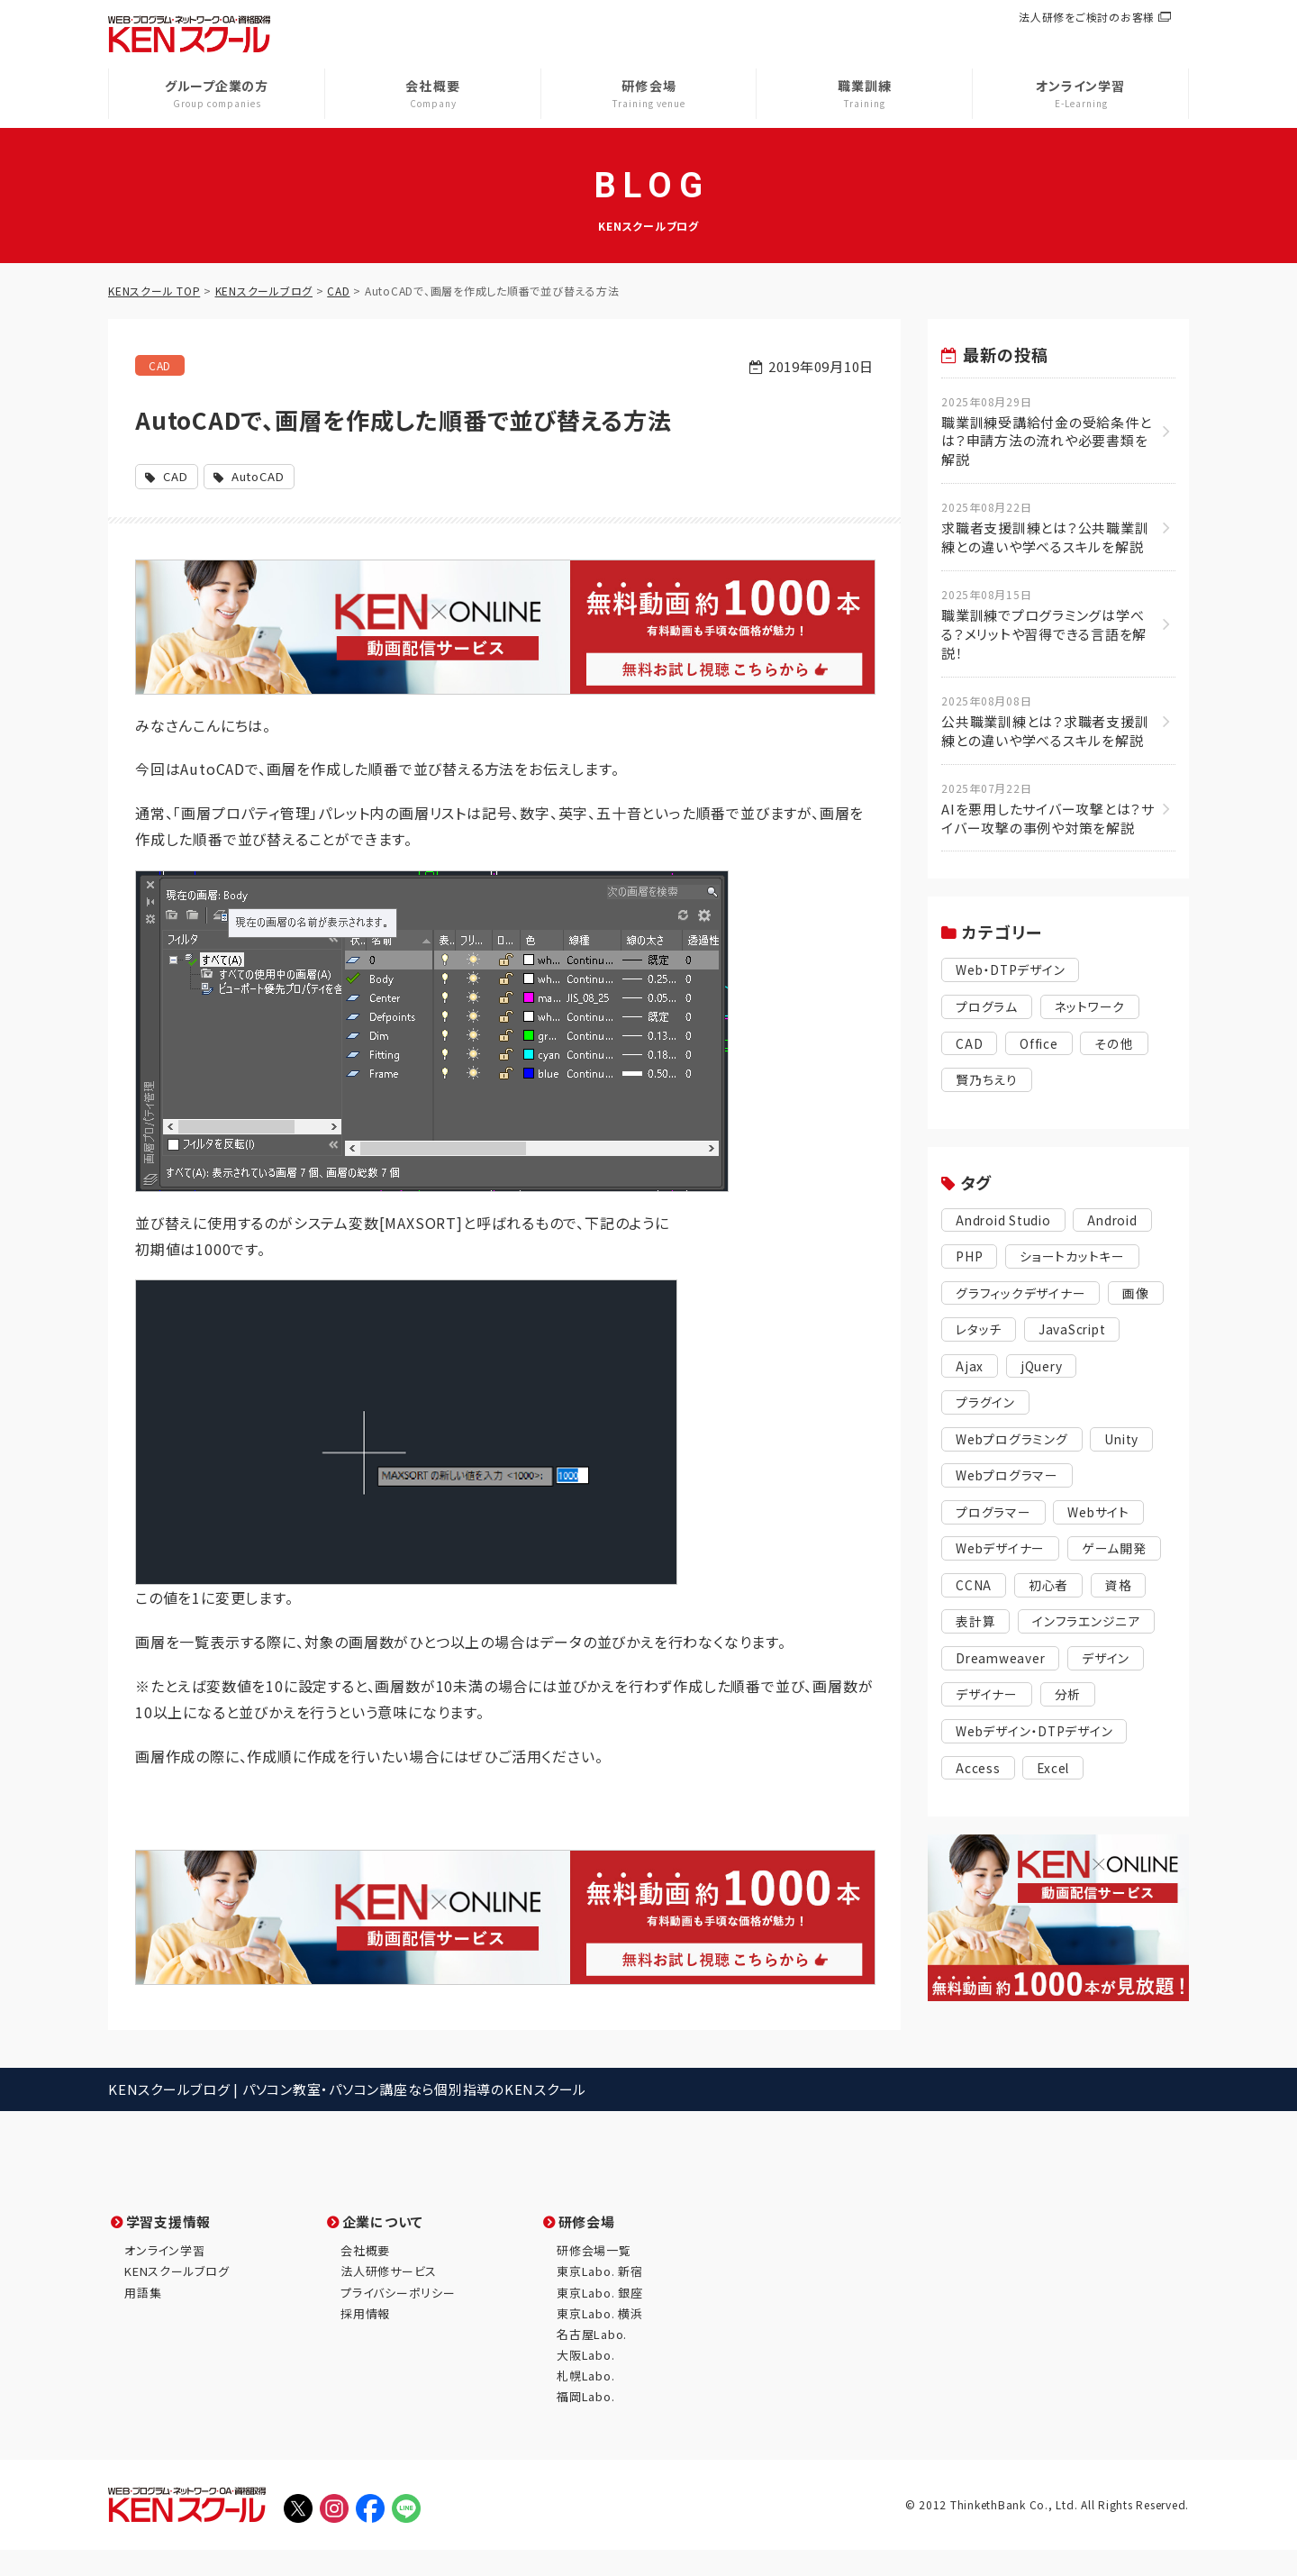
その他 (1119, 1046)
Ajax (1082, 1371)
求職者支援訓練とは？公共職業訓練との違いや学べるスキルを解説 (1049, 529)
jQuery (979, 1408)
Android (1124, 1224)
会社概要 (365, 2276)
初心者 (977, 1630)
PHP (971, 1261)
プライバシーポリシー (398, 2317)
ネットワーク (1097, 1009)
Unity (1133, 1445)
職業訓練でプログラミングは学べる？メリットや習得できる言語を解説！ (1049, 625)
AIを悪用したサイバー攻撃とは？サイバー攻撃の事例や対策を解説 (1049, 810)
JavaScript (994, 1371)
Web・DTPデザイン (1015, 972)
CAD (162, 366)
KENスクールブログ (177, 2297)
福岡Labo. (585, 2422)
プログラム (989, 1009)
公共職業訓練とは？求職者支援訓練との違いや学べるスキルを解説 (1049, 722)
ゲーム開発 (990, 1593)
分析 (1073, 1741)
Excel (1057, 1815)
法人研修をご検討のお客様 (1087, 16)
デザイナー (989, 1741)
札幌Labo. (585, 2401)
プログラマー (996, 1519)
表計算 (1121, 1630)
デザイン (1115, 1704)
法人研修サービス (388, 2297)
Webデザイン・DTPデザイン (1041, 1778)
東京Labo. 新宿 (600, 2297)
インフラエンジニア (1014, 1667)
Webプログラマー (1011, 1482)
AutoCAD (268, 477)
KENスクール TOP (154, 290)
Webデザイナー (1004, 1556)
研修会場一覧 (594, 2276)
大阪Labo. (585, 2380)
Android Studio (1008, 1224)
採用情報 (365, 2339)
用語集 (142, 2317)
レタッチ (1045, 1334)
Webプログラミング (1016, 1445)
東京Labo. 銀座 (600, 2317)
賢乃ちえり (988, 1083)
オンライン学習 (164, 2276)
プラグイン (1070, 1408)
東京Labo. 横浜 (600, 2339)
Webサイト (1106, 1519)
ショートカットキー (1080, 1261)
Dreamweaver (1004, 1704)
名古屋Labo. (592, 2360)
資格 (1049, 1630)
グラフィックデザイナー (1025, 1297)
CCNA (1080, 1593)
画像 (970, 1334)
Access (979, 1815)
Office (1041, 1046)
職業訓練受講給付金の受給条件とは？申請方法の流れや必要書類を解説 (1049, 432)
